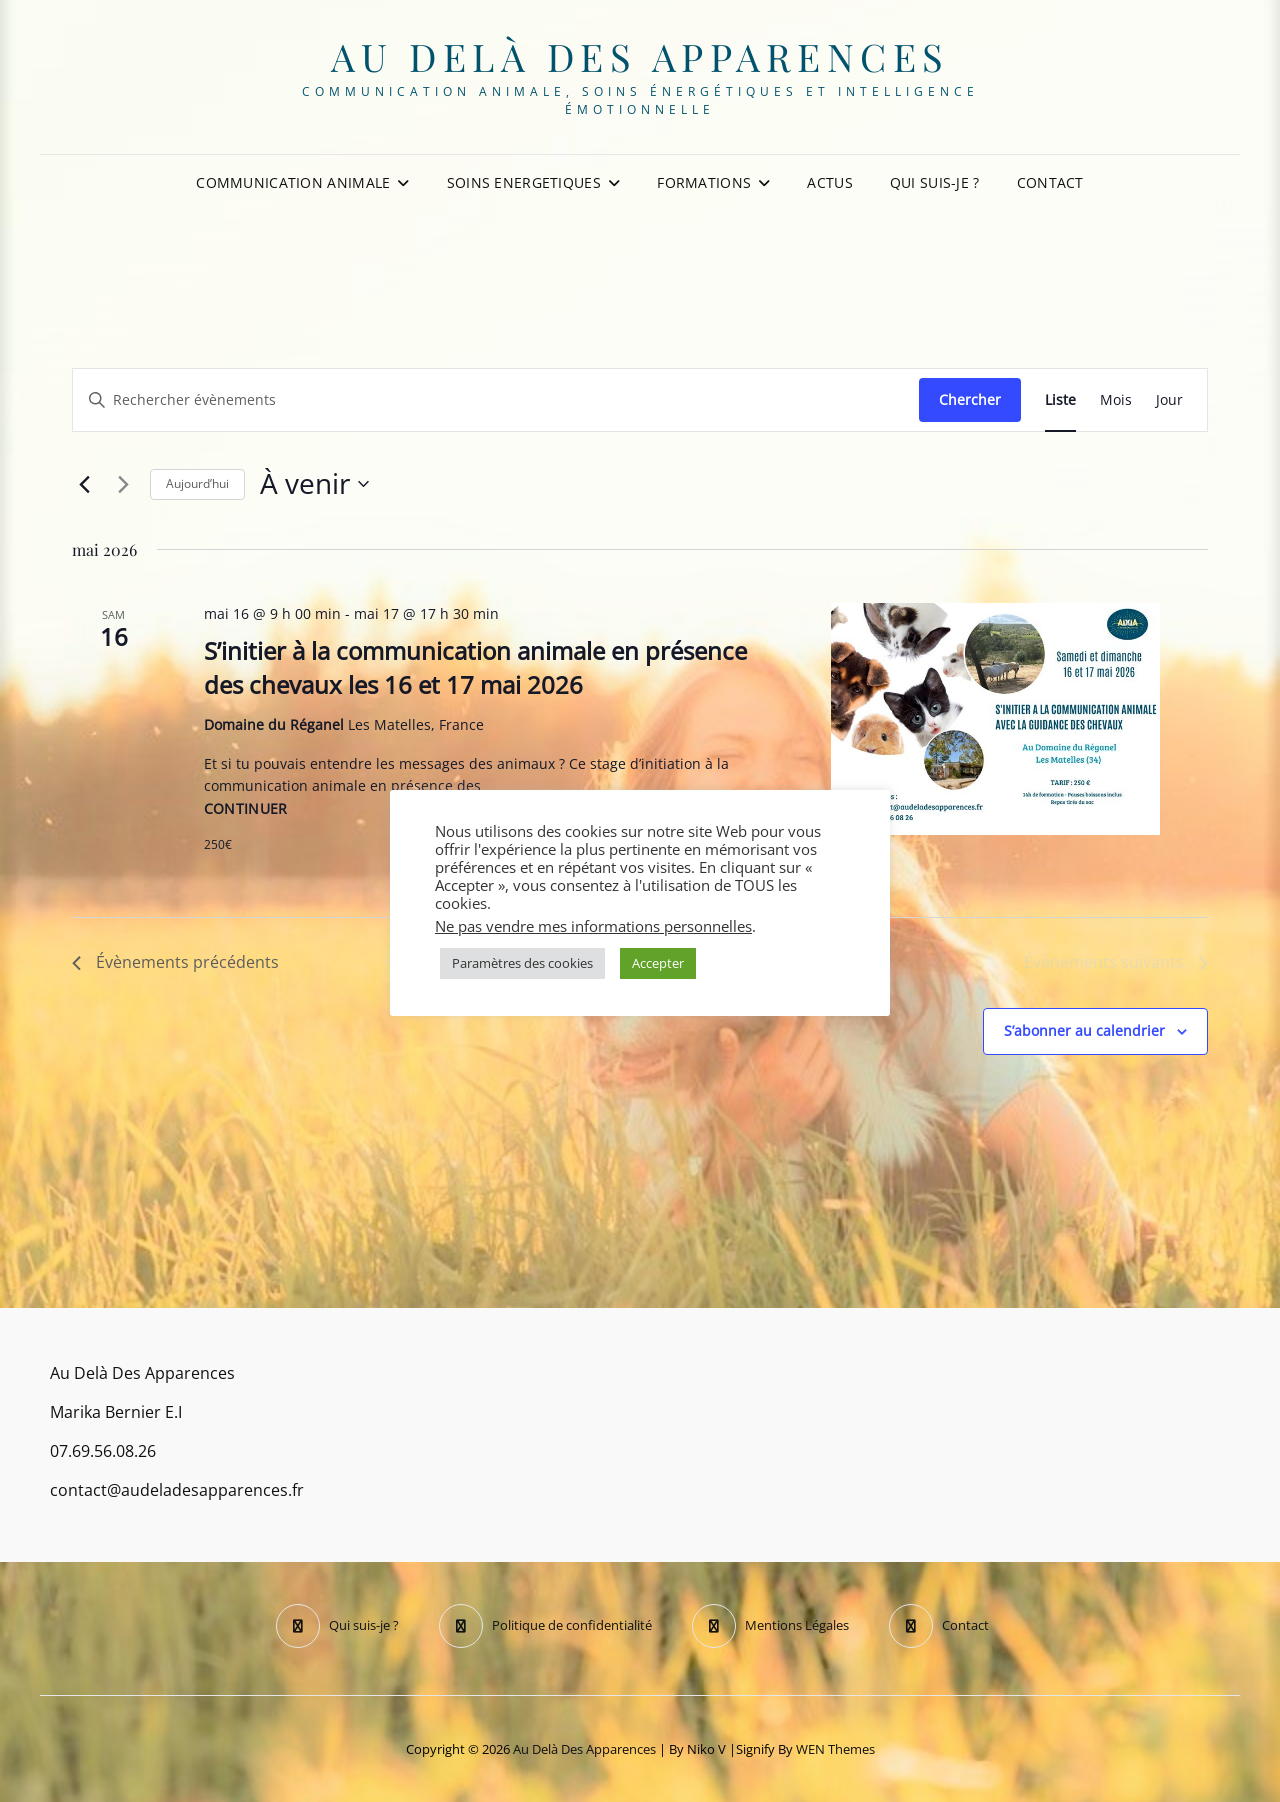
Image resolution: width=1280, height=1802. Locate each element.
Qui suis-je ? (935, 182)
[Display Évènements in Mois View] (1116, 400)
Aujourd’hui (197, 483)
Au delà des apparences (640, 56)
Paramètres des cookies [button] (522, 963)
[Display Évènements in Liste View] (1060, 400)
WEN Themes (835, 1749)
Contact (1050, 182)
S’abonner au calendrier (1084, 1030)
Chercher (970, 399)
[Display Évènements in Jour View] (1169, 400)
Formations (704, 182)
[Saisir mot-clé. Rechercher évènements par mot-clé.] (496, 400)
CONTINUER (246, 808)
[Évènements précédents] (84, 484)
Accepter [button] (658, 963)
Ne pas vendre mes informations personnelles (593, 926)
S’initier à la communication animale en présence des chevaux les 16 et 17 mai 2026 (475, 667)
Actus (829, 182)
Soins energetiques (524, 182)
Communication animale (293, 182)
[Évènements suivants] (123, 484)
